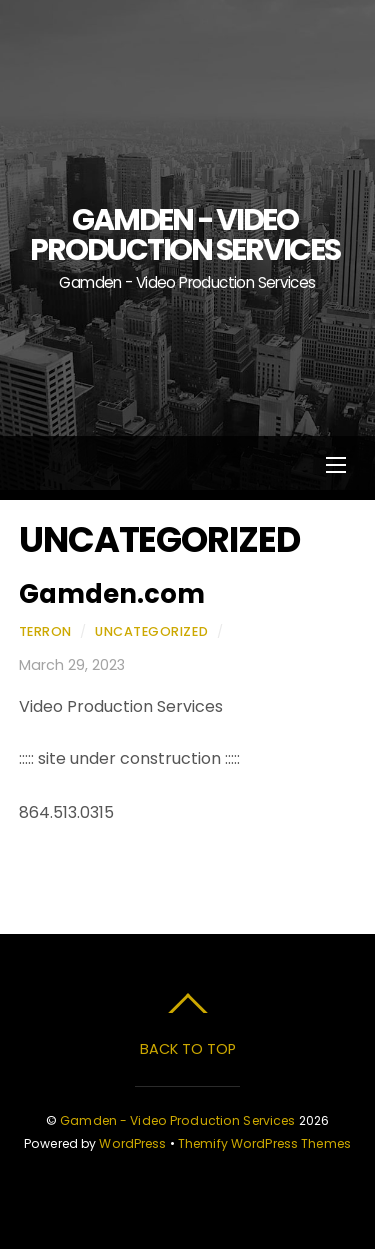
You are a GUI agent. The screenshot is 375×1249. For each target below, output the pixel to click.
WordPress (132, 1143)
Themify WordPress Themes (264, 1143)
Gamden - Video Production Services (177, 1120)
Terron (45, 631)
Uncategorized (151, 631)
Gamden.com (112, 594)
